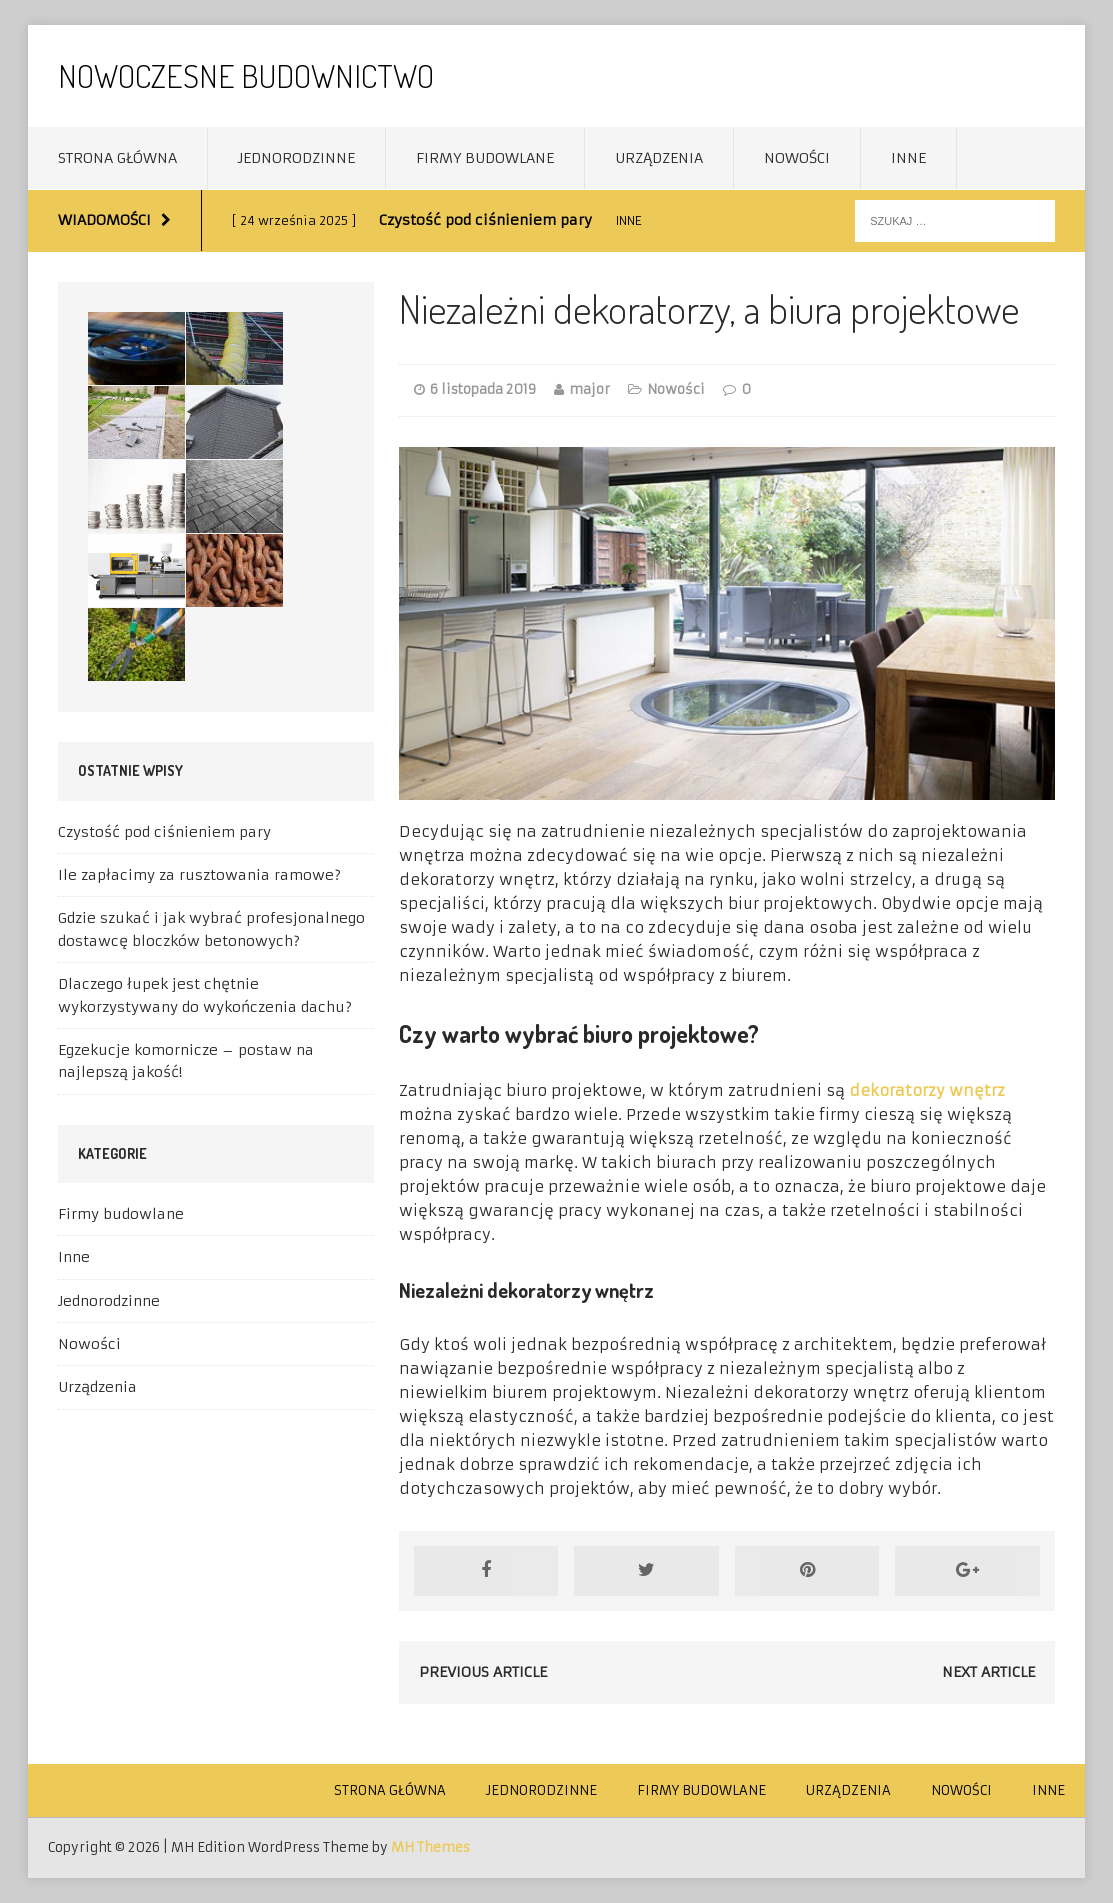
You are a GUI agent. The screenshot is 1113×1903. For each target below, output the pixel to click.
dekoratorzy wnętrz (927, 1090)
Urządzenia (659, 158)
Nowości (797, 158)
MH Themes (430, 1847)
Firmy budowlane (485, 158)
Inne (908, 158)
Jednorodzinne (296, 158)
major (589, 389)
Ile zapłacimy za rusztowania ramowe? (199, 875)
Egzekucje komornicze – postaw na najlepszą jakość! (186, 1061)
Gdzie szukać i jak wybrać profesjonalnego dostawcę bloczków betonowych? (211, 929)
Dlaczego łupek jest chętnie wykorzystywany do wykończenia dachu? (205, 995)
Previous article (483, 1672)
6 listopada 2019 (483, 389)
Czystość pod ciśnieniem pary (164, 832)
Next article (988, 1672)
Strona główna (117, 158)
